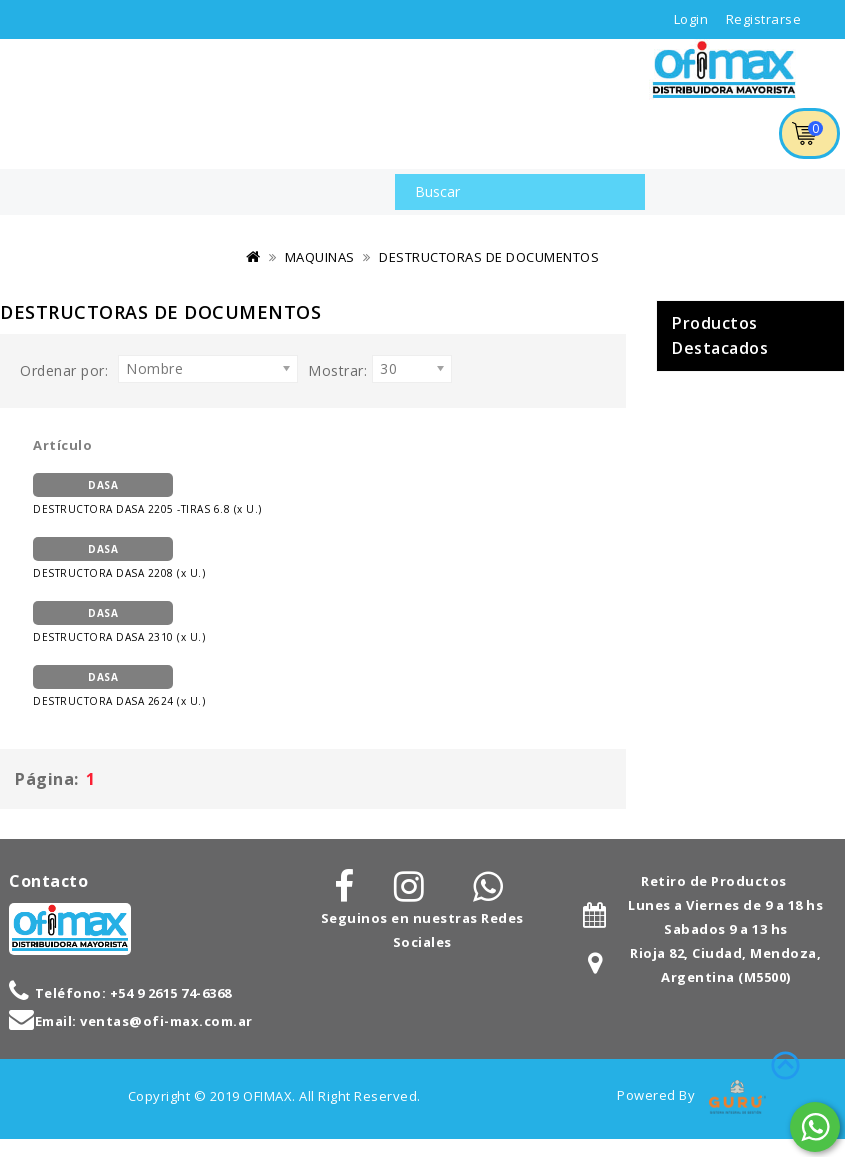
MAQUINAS (320, 257)
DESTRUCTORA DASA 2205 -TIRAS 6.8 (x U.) (147, 494)
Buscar (620, 192)
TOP (785, 1062)
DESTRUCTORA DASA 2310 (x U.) (119, 622)
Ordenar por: (64, 370)
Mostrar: (337, 370)
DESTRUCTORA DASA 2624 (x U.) (119, 686)
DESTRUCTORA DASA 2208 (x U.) (119, 558)
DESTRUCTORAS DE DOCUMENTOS (489, 257)
